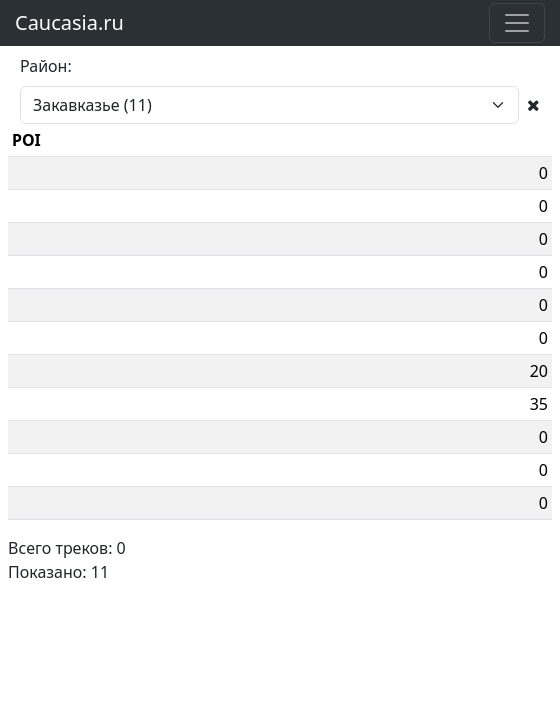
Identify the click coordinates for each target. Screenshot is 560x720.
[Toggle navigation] (517, 23)
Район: (46, 66)
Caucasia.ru (69, 22)
